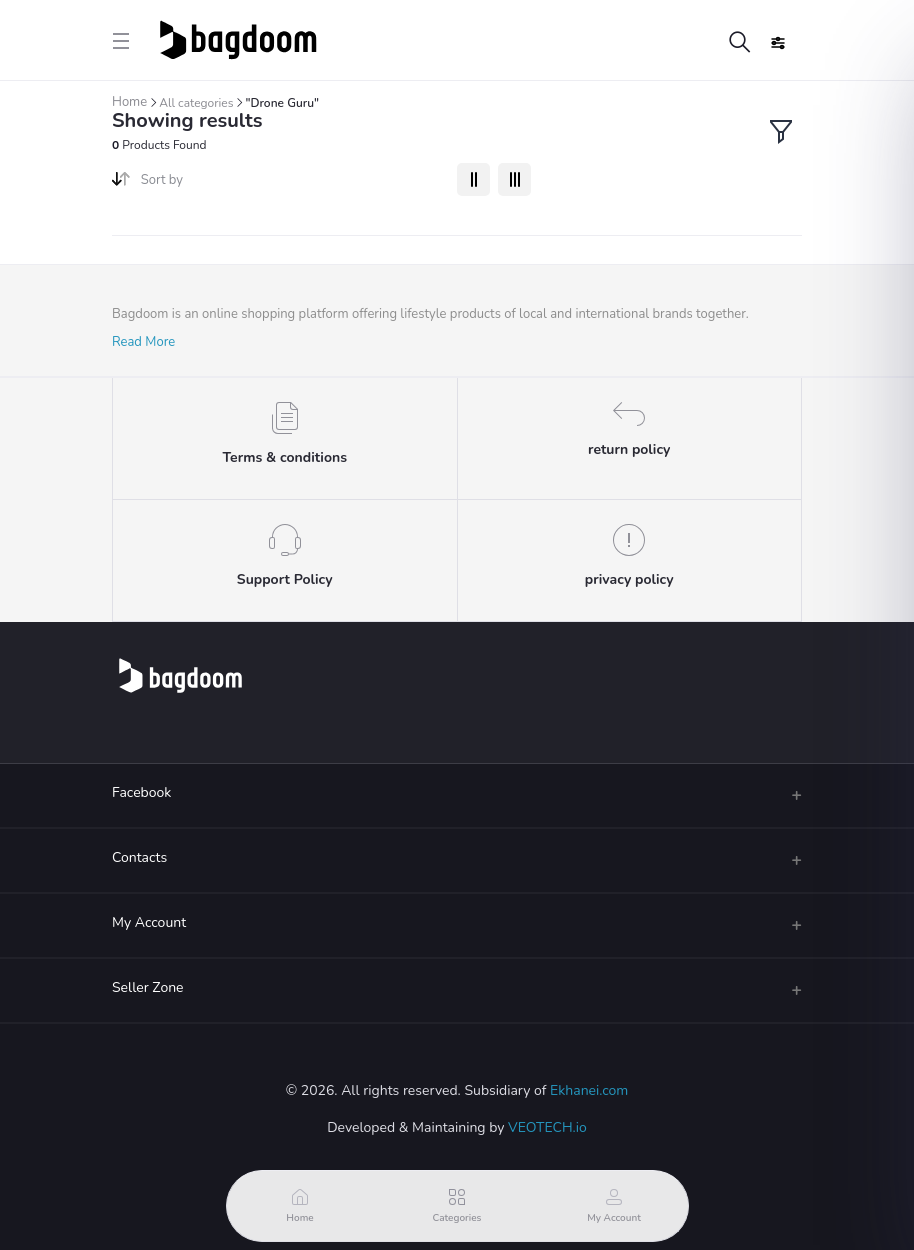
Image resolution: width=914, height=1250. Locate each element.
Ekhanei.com (589, 1090)
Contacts (139, 857)
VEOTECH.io (547, 1127)
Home (129, 102)
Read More (143, 342)
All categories (196, 103)
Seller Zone (148, 987)
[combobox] (291, 184)
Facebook (141, 792)
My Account (149, 922)
